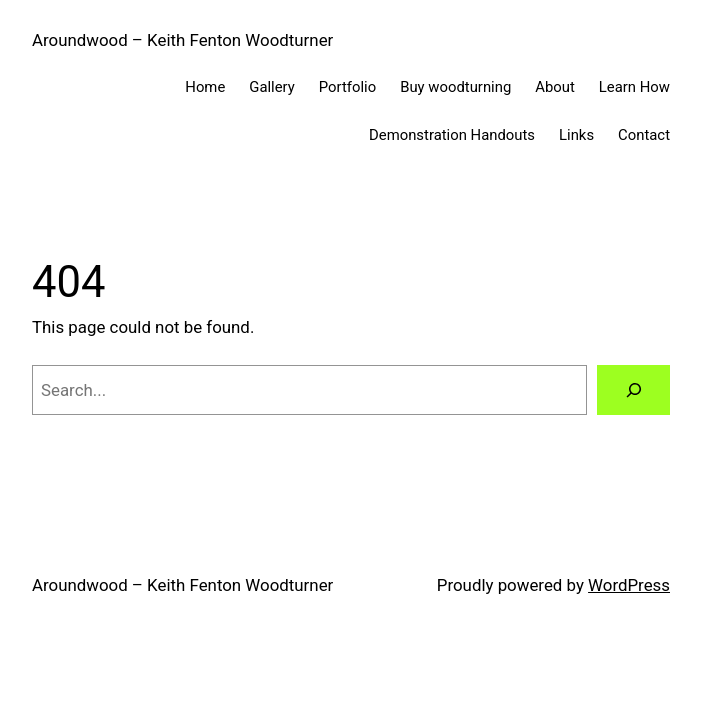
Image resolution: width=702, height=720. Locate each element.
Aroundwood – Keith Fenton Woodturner (182, 40)
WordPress (629, 585)
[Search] (633, 390)
